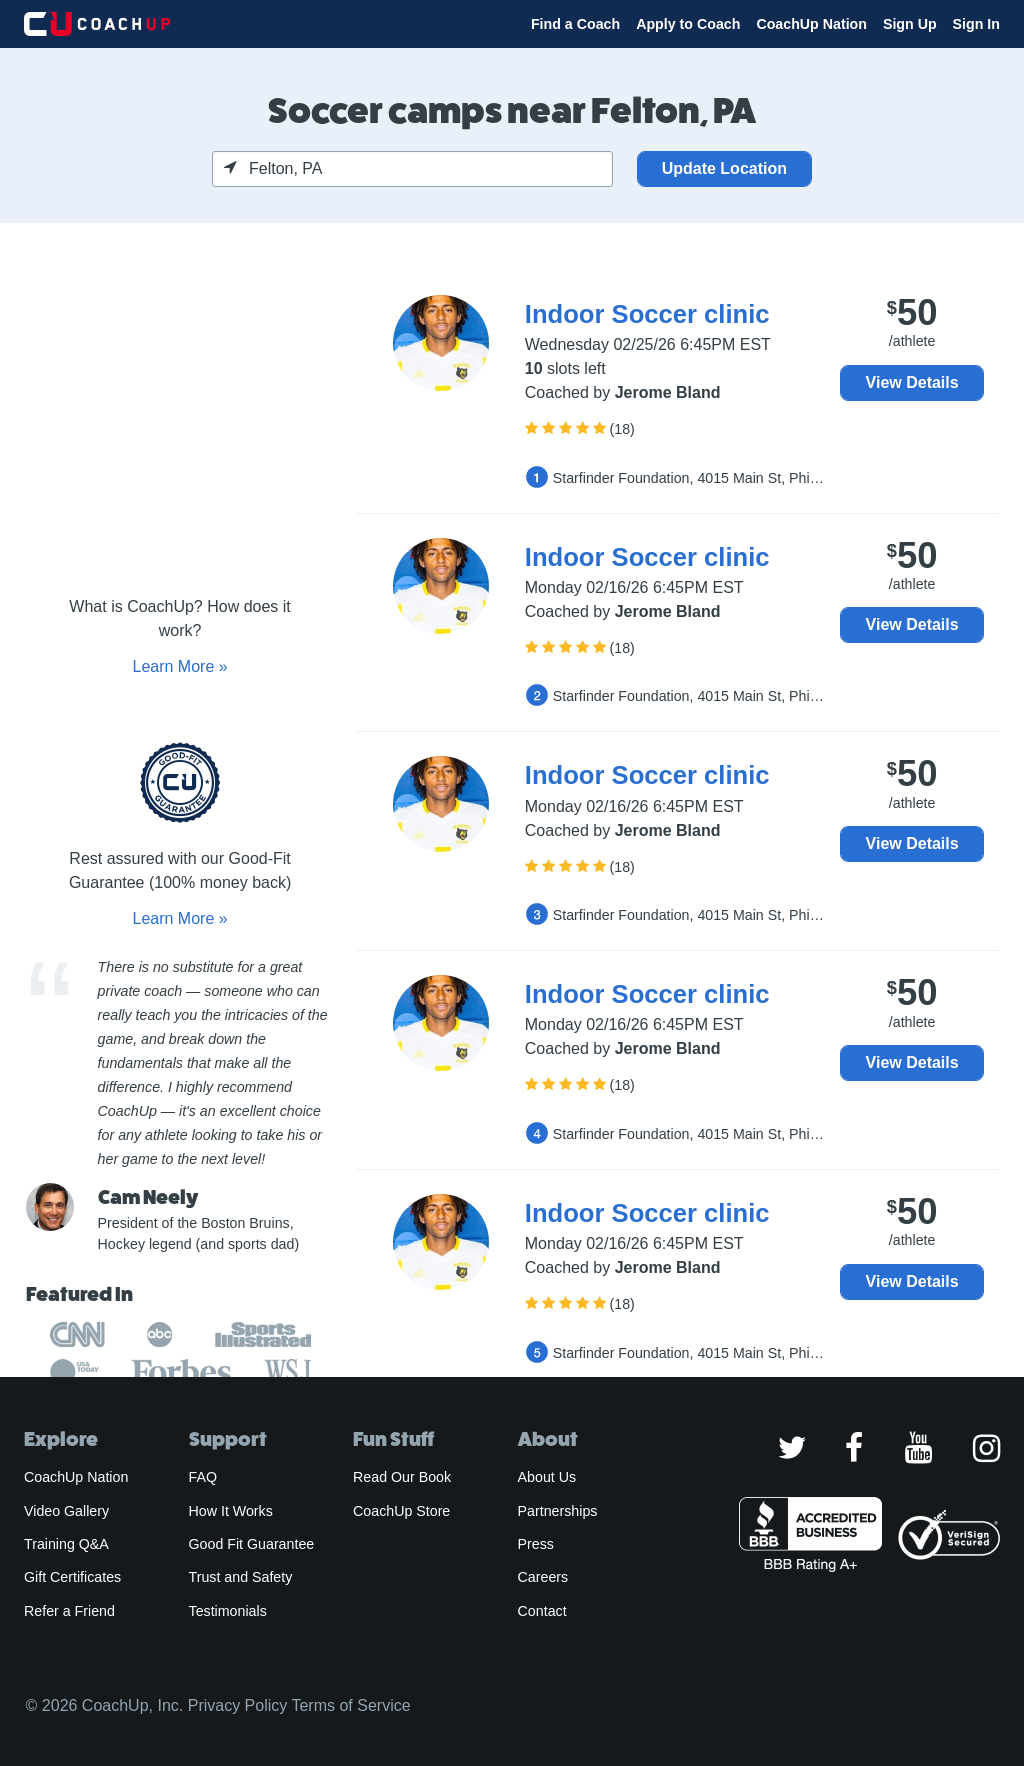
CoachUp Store (401, 1511)
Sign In (976, 24)
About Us (547, 1477)
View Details (912, 382)
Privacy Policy (238, 1705)
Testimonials (228, 1611)
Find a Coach (575, 24)
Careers (543, 1577)
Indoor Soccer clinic (647, 314)
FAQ (203, 1477)
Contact (542, 1611)
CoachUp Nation (811, 24)
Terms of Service (350, 1705)
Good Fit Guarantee (252, 1544)
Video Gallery (66, 1511)
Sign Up (910, 24)
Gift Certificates (72, 1577)
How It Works (231, 1511)
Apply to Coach (688, 24)
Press (536, 1544)
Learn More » (179, 666)
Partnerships (558, 1511)
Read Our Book (402, 1477)
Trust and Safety (241, 1577)
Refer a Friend (69, 1611)
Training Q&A (66, 1544)
